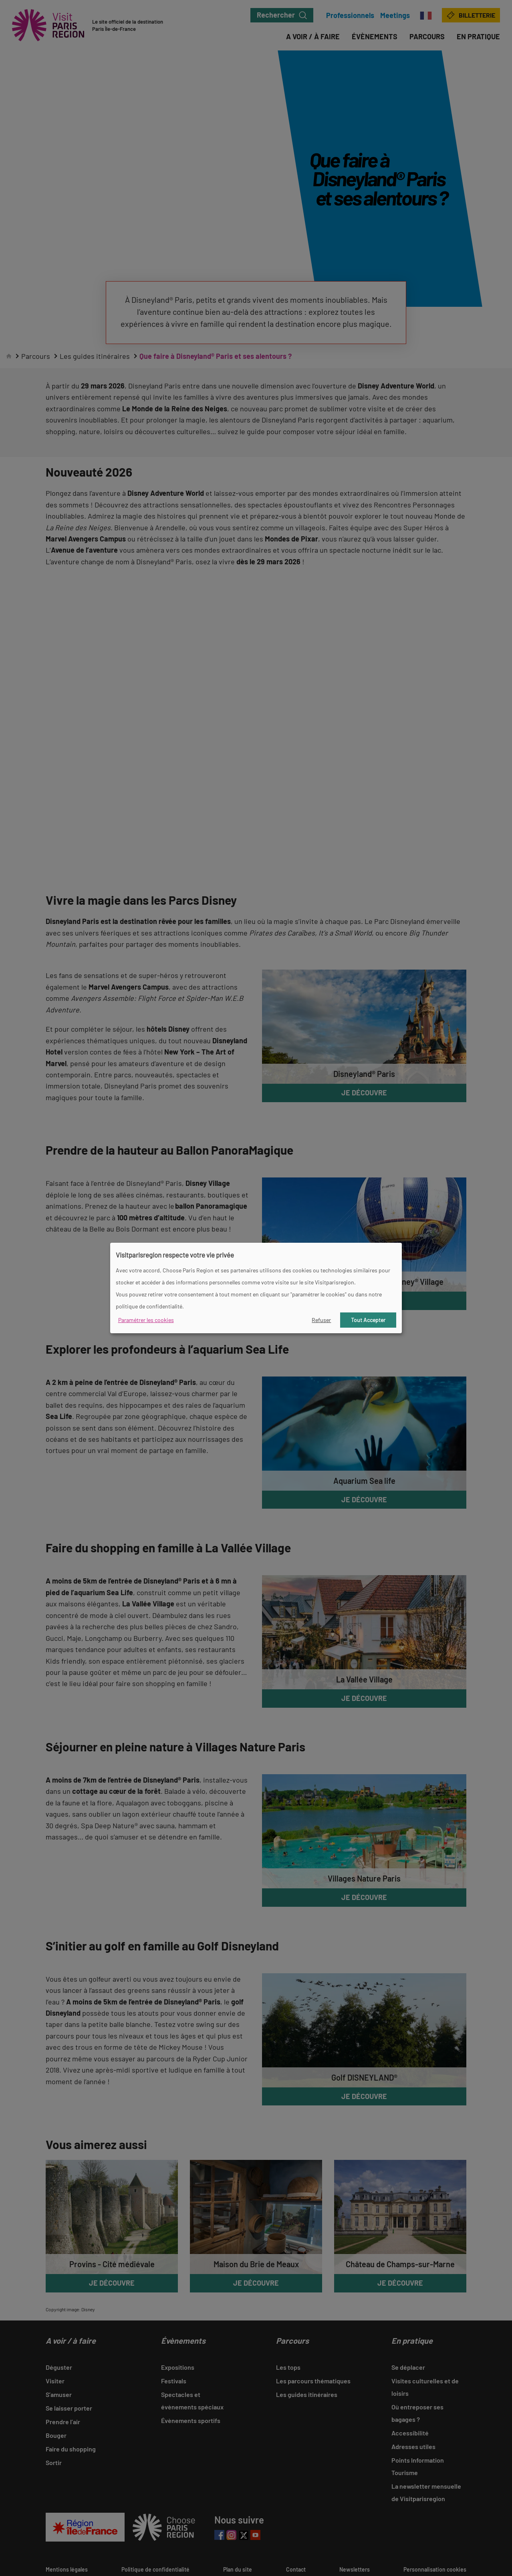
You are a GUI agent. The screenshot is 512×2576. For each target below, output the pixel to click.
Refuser (321, 1319)
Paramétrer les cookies (146, 1319)
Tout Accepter (368, 1319)
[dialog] (256, 1288)
